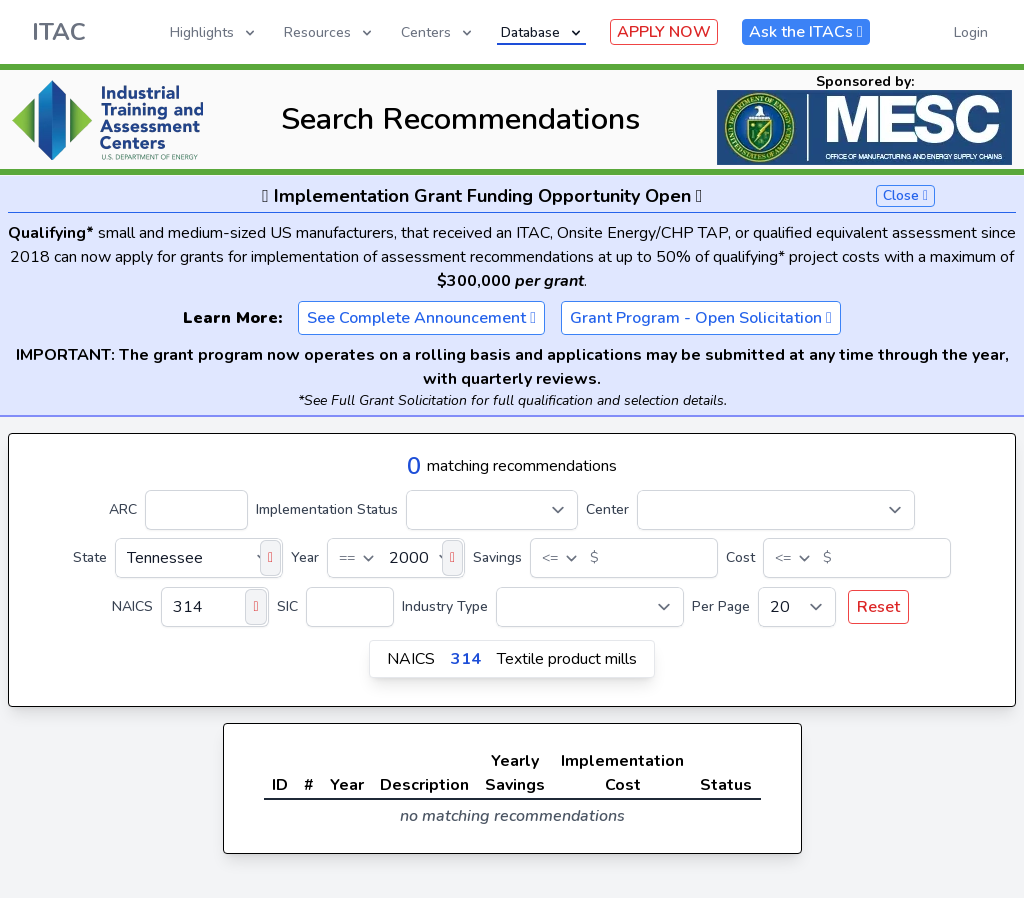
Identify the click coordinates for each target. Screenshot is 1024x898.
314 (466, 659)
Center (607, 509)
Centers (438, 32)
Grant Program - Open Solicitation (701, 318)
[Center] (776, 510)
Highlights (214, 32)
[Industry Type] (590, 607)
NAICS (132, 606)
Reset (878, 607)
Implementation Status (327, 509)
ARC (123, 509)
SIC (287, 606)
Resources (329, 32)
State (90, 557)
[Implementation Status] (492, 510)
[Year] (396, 558)
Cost (740, 557)
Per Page (721, 606)
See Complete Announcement (421, 318)
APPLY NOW (664, 32)
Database (542, 32)
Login (971, 32)
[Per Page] (797, 607)
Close (905, 195)
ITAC (59, 32)
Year (305, 557)
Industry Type (445, 606)
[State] (199, 558)
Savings (497, 557)
